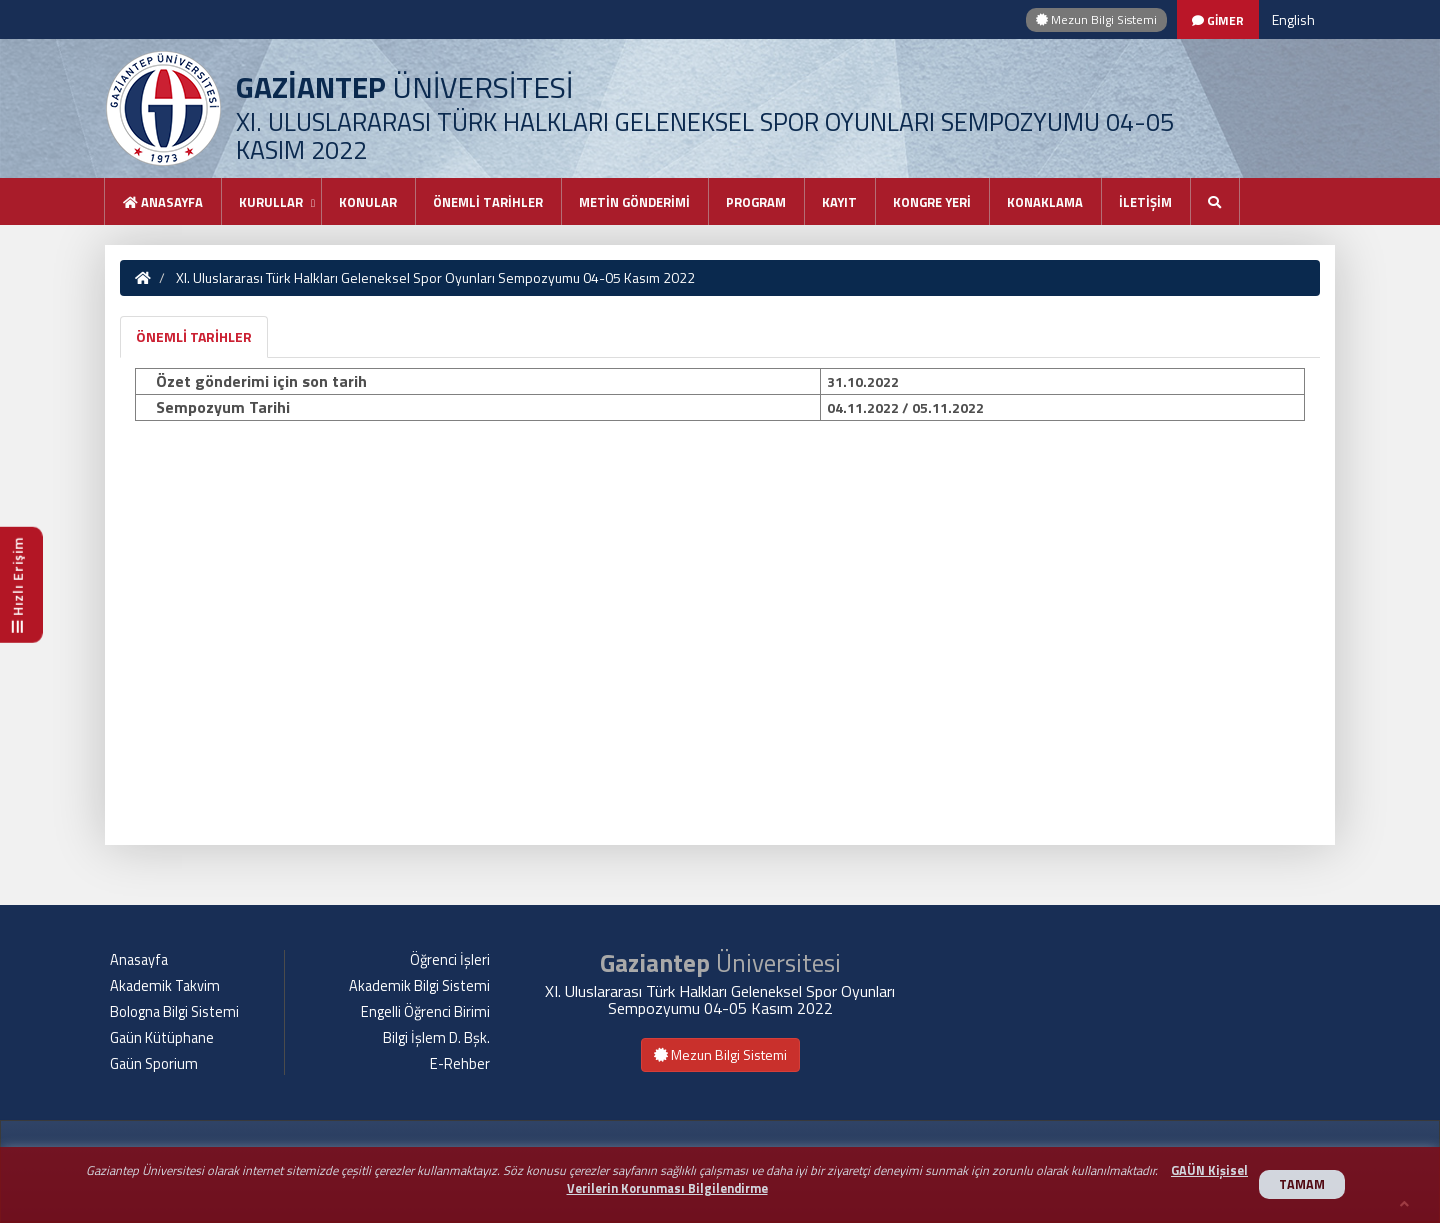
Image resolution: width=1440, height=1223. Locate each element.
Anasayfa (163, 202)
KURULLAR (271, 202)
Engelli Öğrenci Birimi (425, 1012)
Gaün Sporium (154, 1064)
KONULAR (368, 202)
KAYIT (839, 202)
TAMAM (1302, 1184)
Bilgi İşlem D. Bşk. (436, 1038)
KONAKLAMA (1045, 202)
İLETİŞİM (1145, 202)
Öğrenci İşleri (450, 960)
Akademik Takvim (165, 986)
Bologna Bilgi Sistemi (174, 1012)
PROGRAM (756, 202)
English (1293, 19)
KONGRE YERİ (932, 202)
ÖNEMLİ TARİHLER (488, 202)
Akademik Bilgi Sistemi (419, 986)
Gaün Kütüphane (162, 1038)
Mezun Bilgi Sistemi (1096, 19)
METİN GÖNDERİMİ (634, 202)
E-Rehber (460, 1064)
